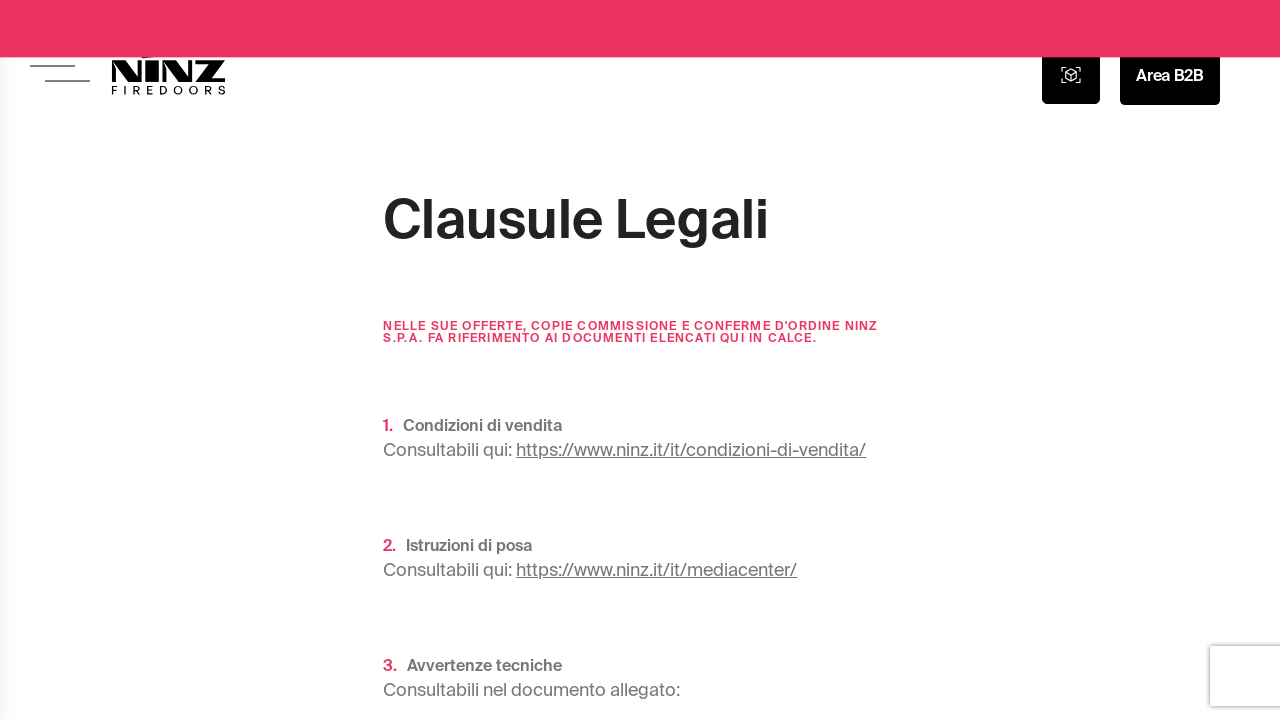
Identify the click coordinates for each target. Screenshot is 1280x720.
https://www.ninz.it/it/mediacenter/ (656, 569)
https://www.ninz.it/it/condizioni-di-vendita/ (691, 449)
